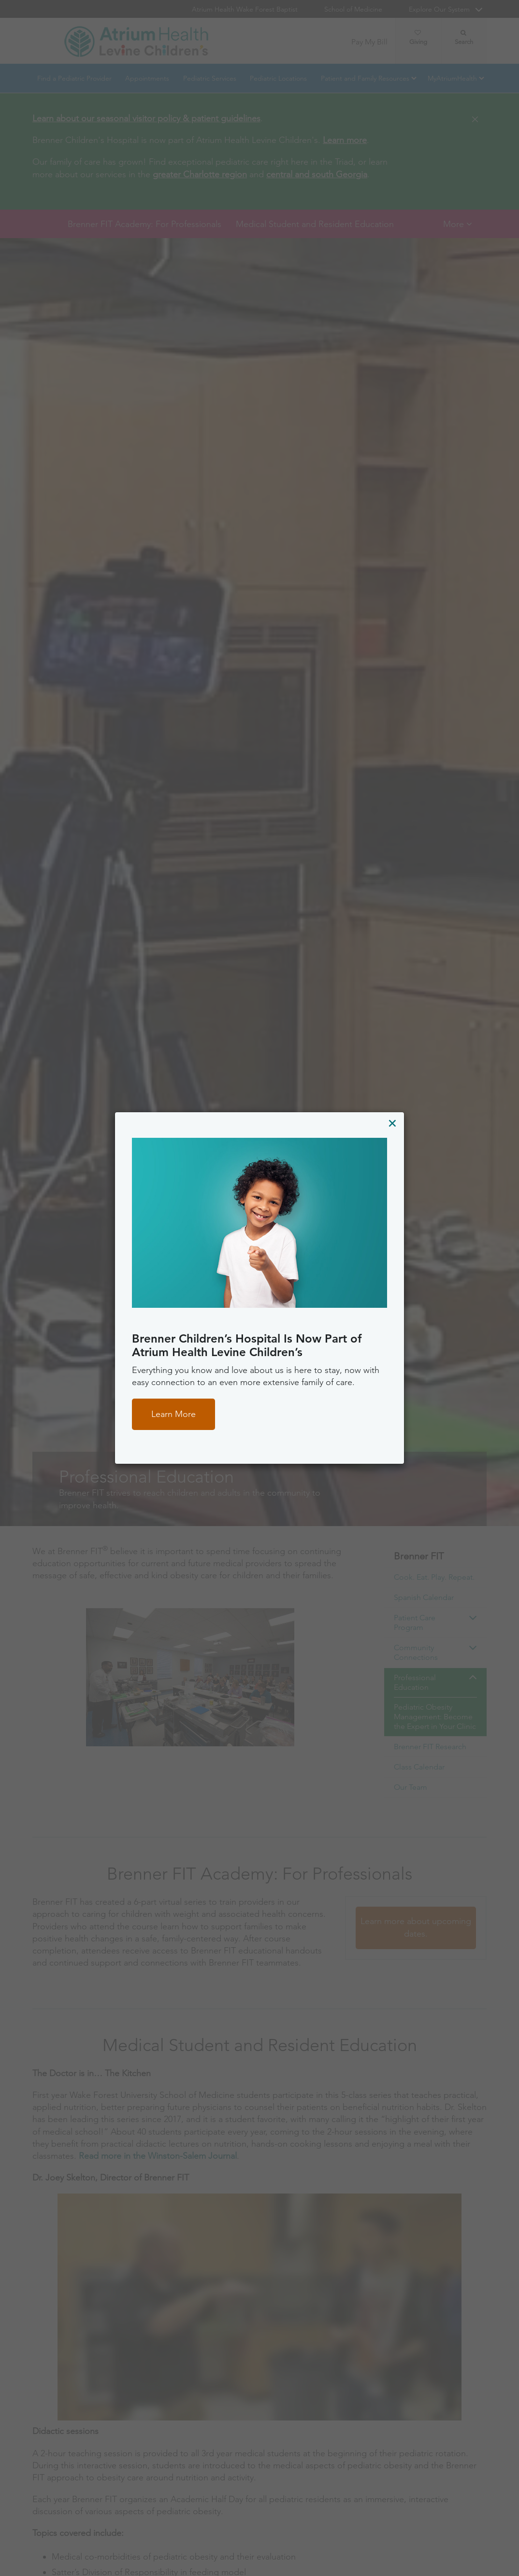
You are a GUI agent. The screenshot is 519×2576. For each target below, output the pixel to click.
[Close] (392, 1123)
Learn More (173, 1414)
